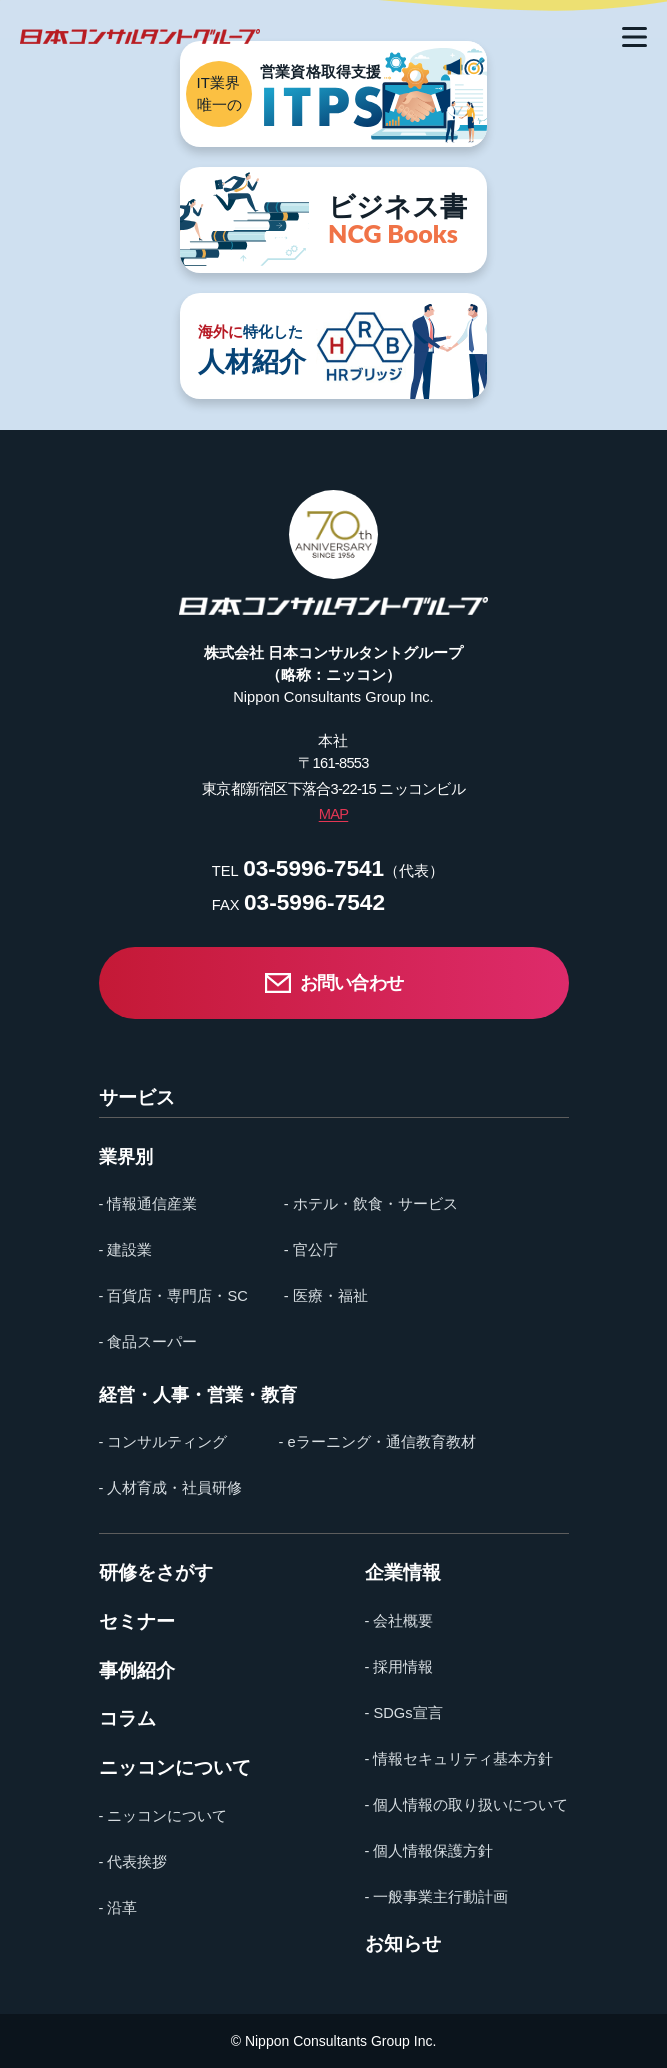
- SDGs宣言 (404, 1713)
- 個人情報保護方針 (429, 1851)
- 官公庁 (311, 1250)
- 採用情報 (399, 1667)
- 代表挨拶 (133, 1862)
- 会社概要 (399, 1621)
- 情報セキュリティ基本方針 (459, 1759)
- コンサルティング (163, 1442)
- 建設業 (126, 1250)
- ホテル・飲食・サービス (371, 1204)
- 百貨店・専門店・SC (173, 1296)
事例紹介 (137, 1671)
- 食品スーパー (148, 1342)
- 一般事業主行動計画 (437, 1897)
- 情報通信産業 (148, 1204)
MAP (334, 814)
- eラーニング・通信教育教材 (376, 1442)
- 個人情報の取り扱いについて (467, 1805)
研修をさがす (156, 1573)
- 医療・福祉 (326, 1296)
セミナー (137, 1622)
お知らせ (403, 1944)
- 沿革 (118, 1908)
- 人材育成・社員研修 (171, 1488)
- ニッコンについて (163, 1816)
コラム (127, 1719)
